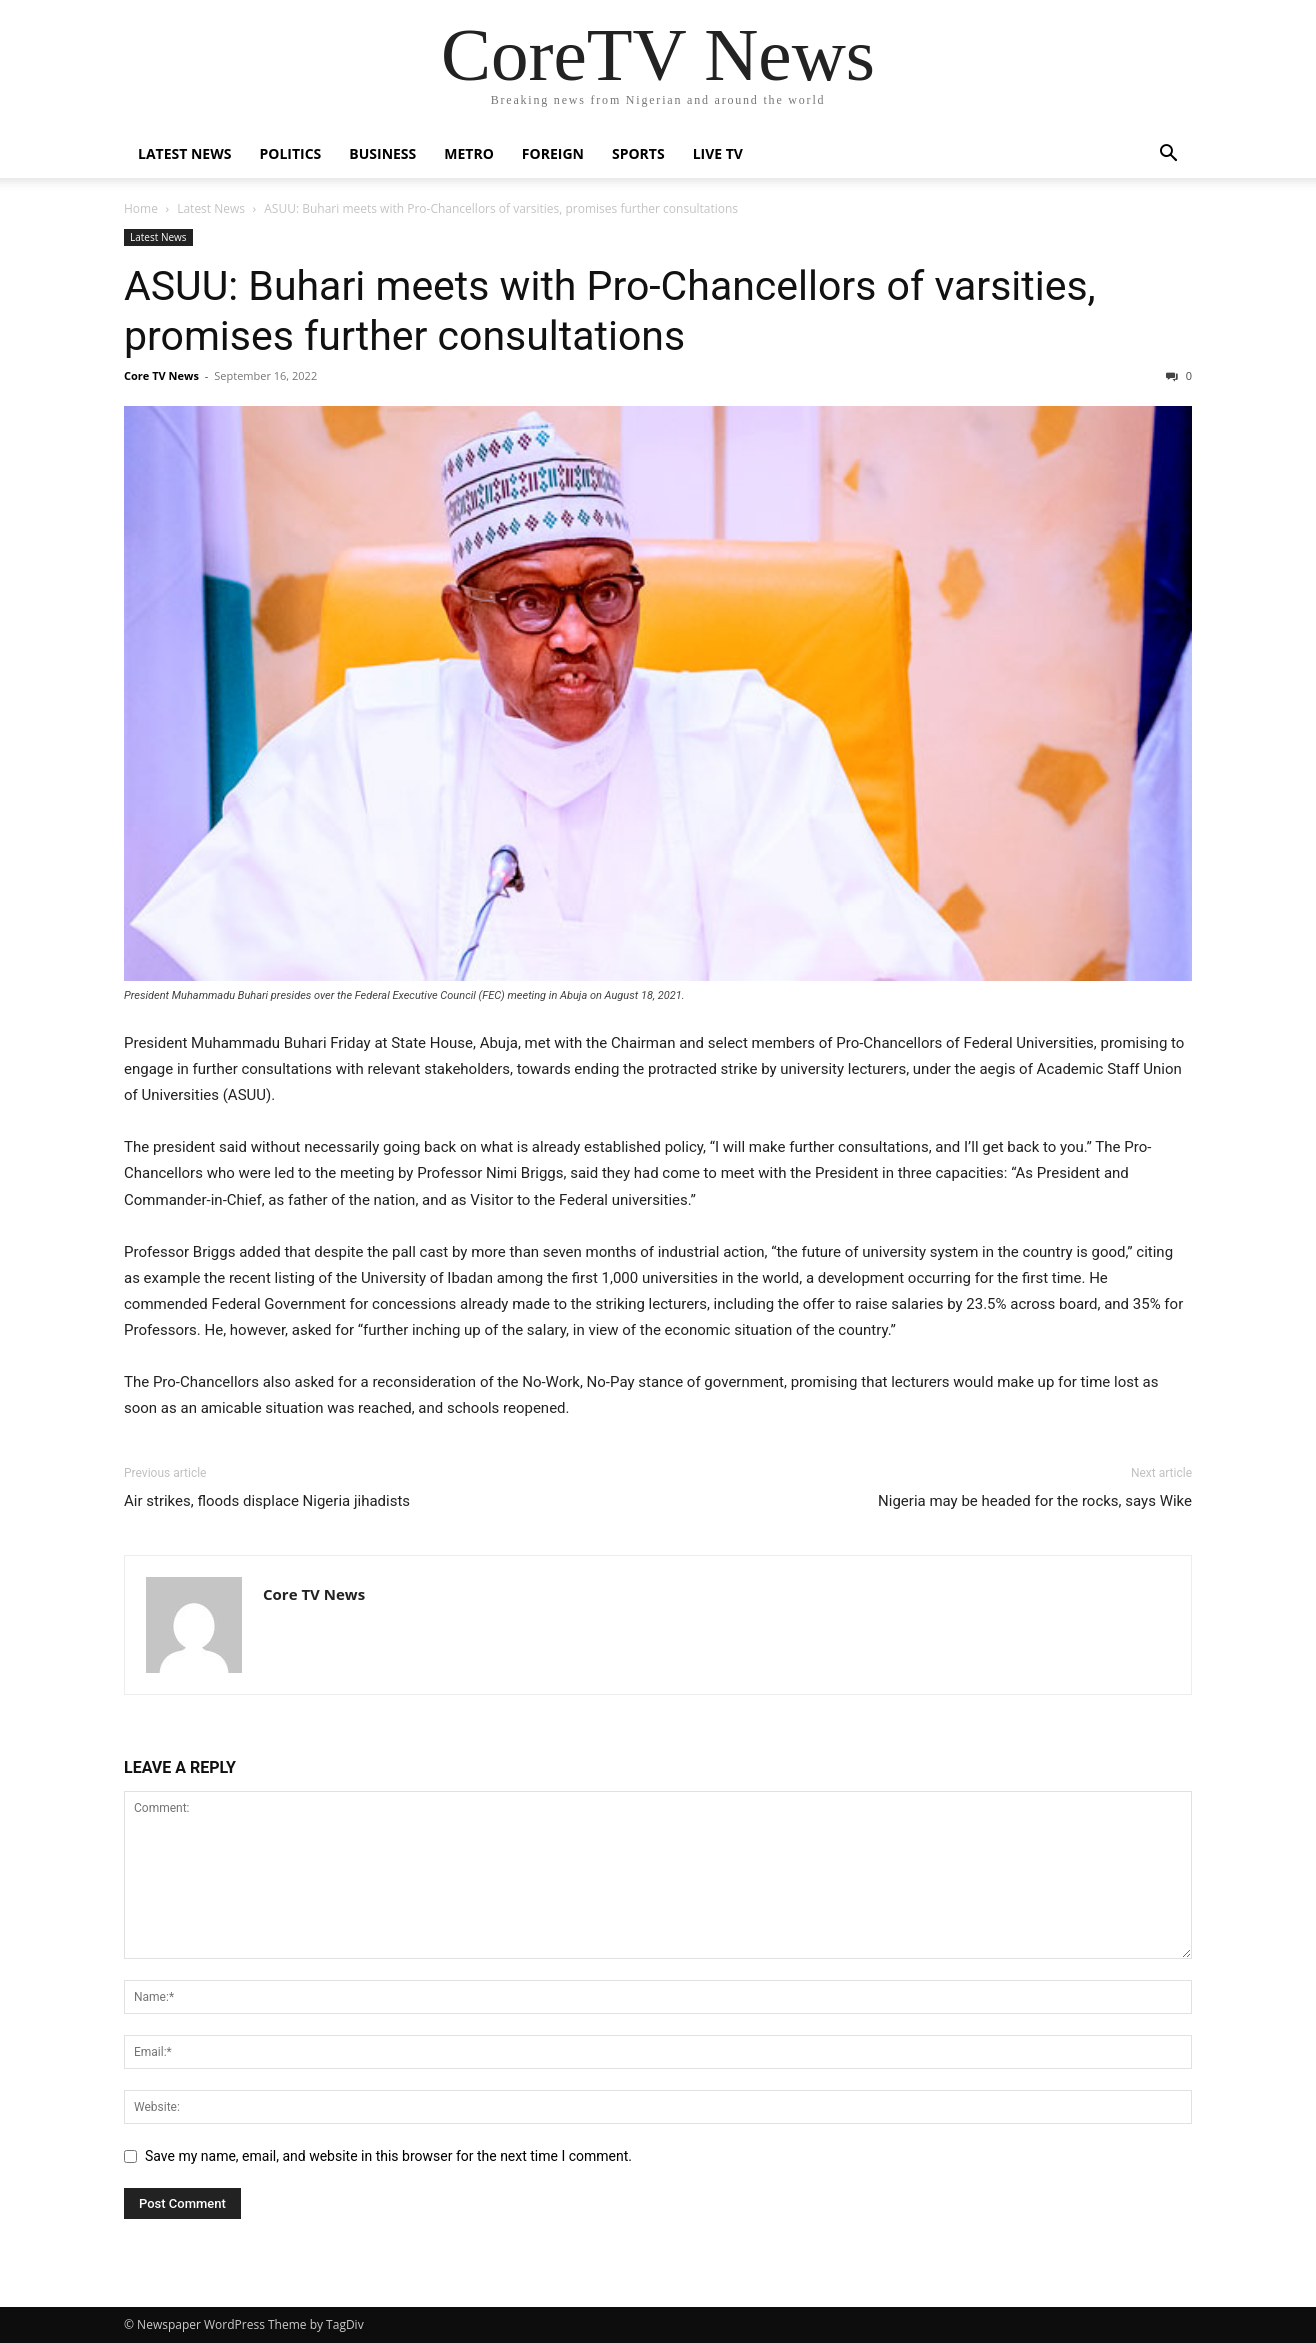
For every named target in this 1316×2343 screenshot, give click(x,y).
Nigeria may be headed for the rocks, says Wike (1035, 1501)
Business (382, 153)
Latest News (184, 153)
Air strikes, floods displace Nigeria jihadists (267, 1501)
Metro (469, 153)
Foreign (553, 153)
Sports (638, 153)
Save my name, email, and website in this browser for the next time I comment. (388, 2156)
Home (141, 208)
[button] (1168, 155)
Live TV (718, 153)
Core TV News (161, 375)
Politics (290, 153)
